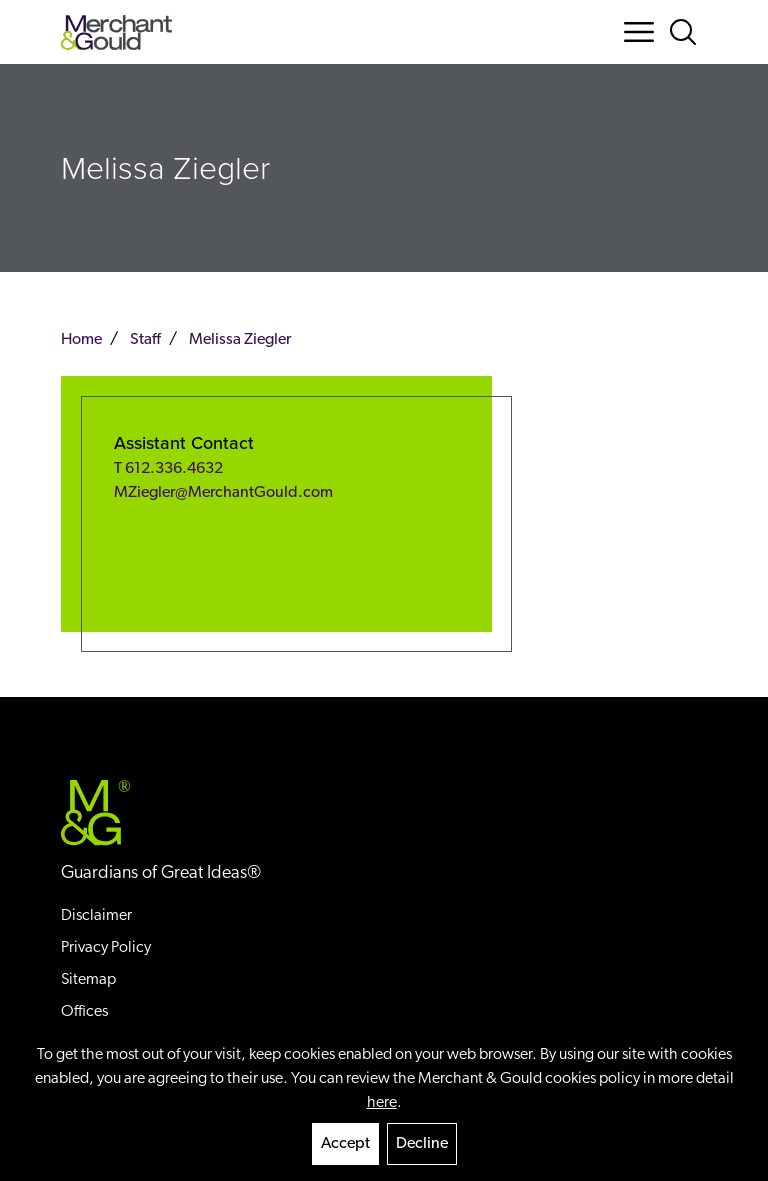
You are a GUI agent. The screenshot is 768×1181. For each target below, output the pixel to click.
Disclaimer (96, 916)
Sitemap (88, 980)
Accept (345, 1144)
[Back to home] (116, 32)
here (382, 1103)
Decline (422, 1144)
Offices (84, 1012)
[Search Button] (687, 32)
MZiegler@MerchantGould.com (223, 493)
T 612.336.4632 (168, 469)
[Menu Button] (639, 32)
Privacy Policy (106, 948)
